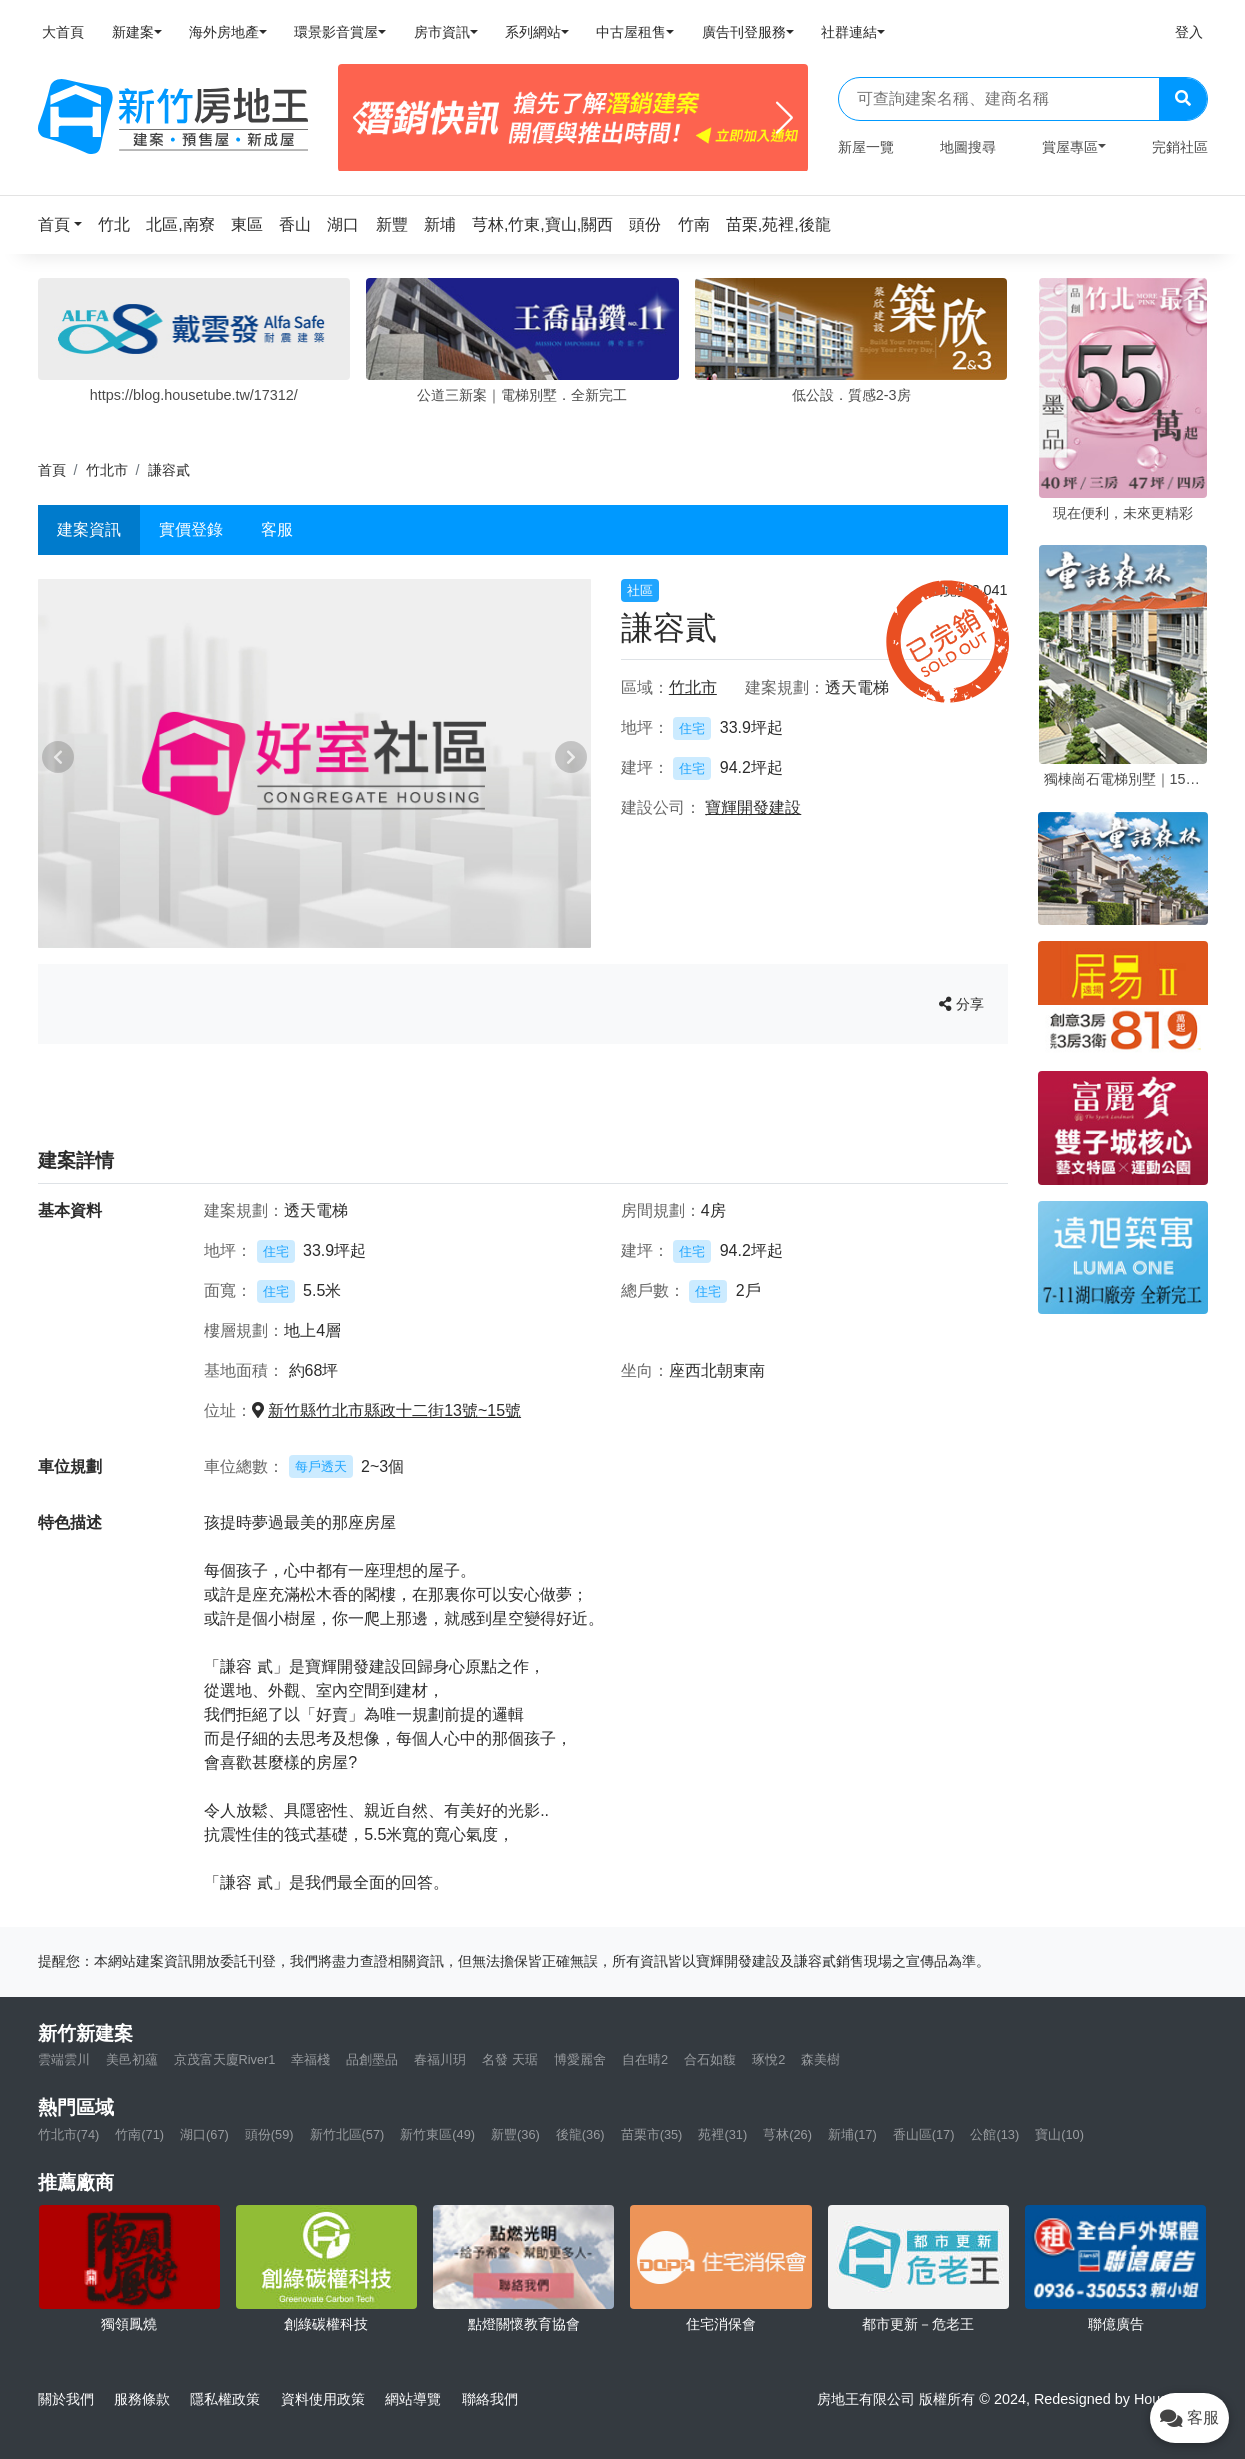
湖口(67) (204, 2134)
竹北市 (107, 470)
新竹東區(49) (437, 2134)
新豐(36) (515, 2134)
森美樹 (820, 2059)
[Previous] (361, 118)
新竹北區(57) (347, 2134)
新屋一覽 (866, 147)
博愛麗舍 (580, 2059)
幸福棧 (310, 2059)
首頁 (52, 470)
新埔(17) (852, 2134)
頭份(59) (269, 2134)
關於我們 (66, 2399)
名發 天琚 (510, 2059)
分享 (961, 1004)
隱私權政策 (225, 2399)
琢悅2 (768, 2059)
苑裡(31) (722, 2134)
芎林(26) (787, 2134)
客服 (277, 529)
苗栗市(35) (652, 2134)
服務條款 (142, 2399)
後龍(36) (580, 2134)
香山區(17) (924, 2134)
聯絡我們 (490, 2399)
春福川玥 (440, 2059)
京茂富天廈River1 (225, 2059)
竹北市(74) (69, 2134)
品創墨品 (372, 2059)
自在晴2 (645, 2059)
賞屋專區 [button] (1070, 147)
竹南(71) (139, 2134)
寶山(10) (1059, 2134)
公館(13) (994, 2134)
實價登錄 (191, 529)
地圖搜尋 (968, 147)
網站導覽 (413, 2399)
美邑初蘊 (132, 2059)
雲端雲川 (64, 2059)
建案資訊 (89, 529)
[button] (66, 224)
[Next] (784, 118)
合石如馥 (710, 2059)
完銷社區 (1180, 147)
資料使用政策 (323, 2399)
